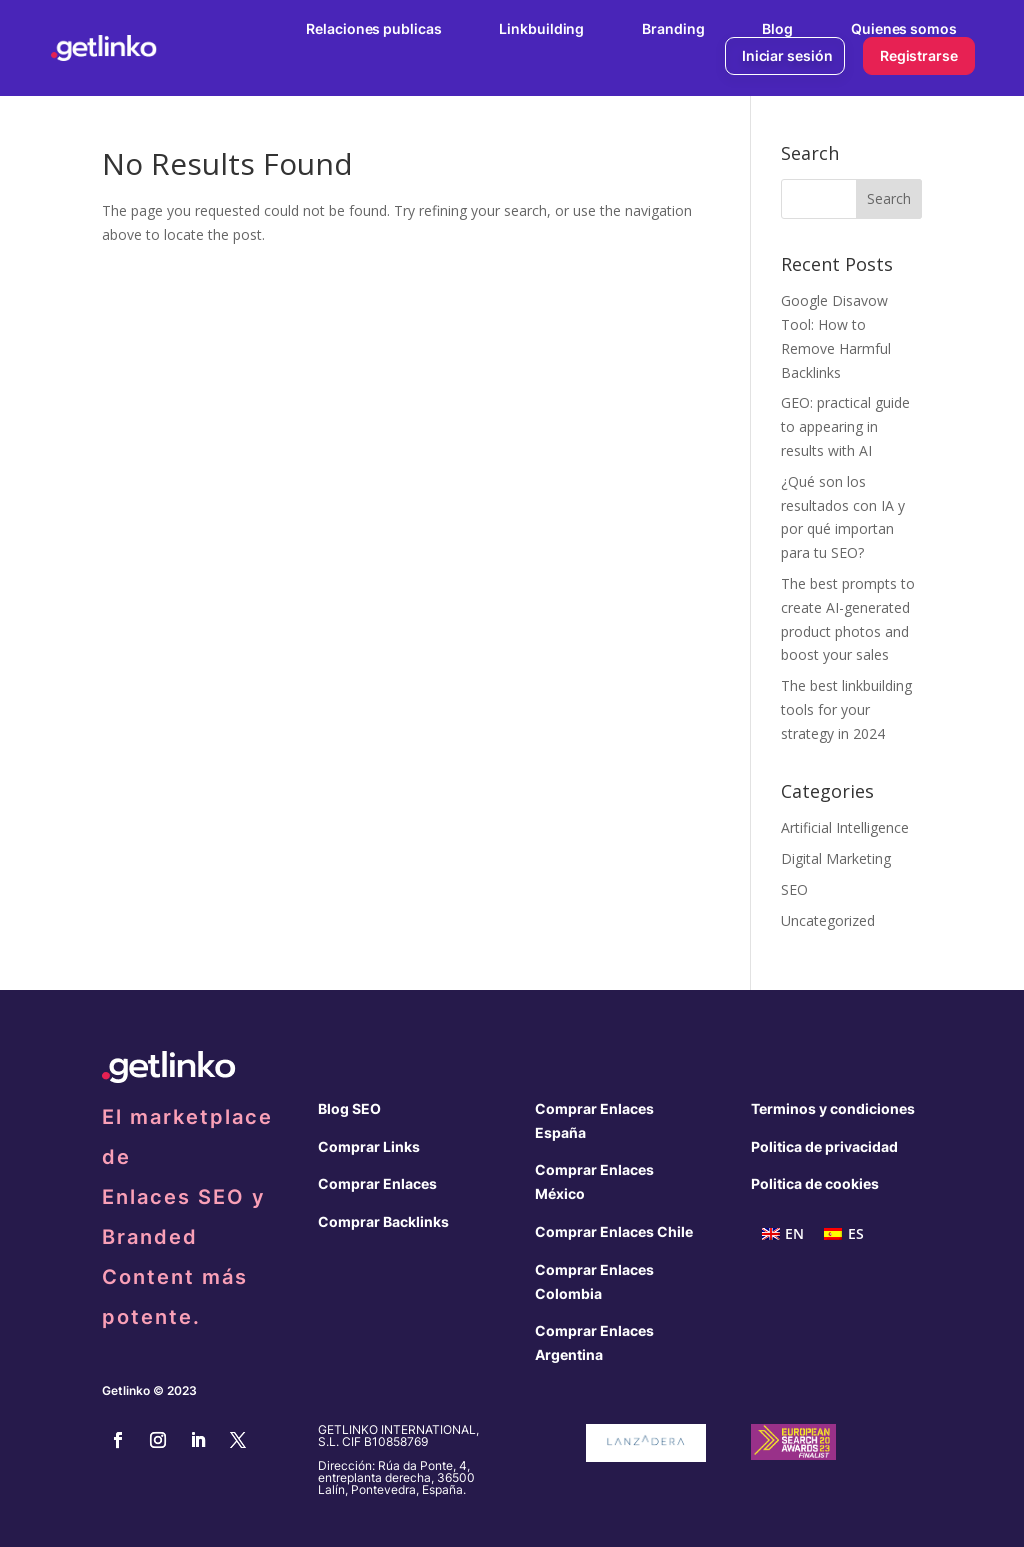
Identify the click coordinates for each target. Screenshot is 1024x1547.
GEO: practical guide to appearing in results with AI (845, 426)
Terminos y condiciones (833, 1108)
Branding (673, 28)
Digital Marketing (836, 858)
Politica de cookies (815, 1183)
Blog (777, 28)
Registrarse (919, 55)
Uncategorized (828, 920)
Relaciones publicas (373, 28)
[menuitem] (783, 1234)
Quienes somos (904, 28)
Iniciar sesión (787, 55)
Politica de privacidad (824, 1146)
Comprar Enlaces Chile (614, 1231)
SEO (794, 889)
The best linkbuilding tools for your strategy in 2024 (846, 709)
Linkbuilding (541, 28)
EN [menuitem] (794, 1233)
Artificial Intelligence (845, 827)
